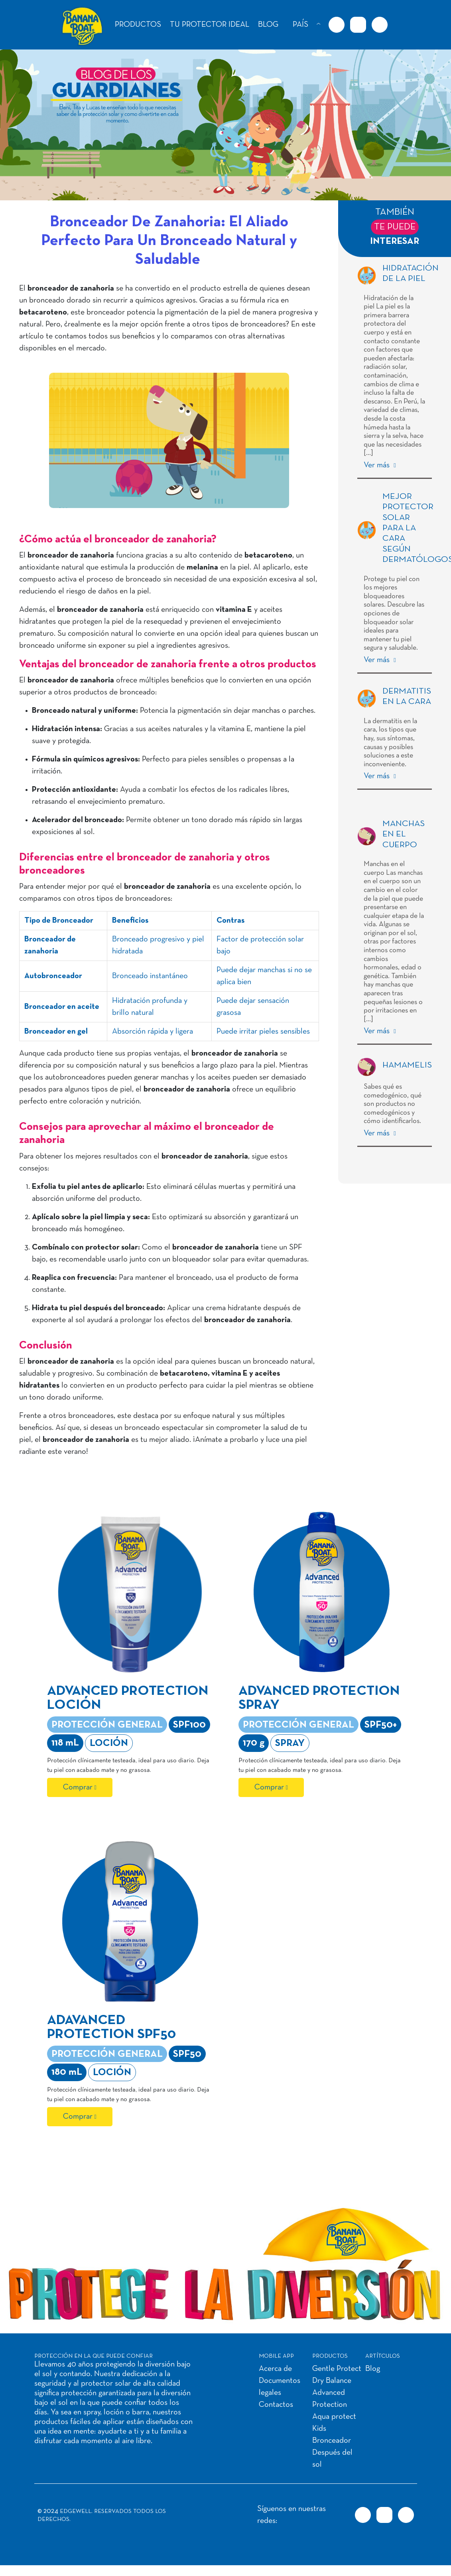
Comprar (78, 1787)
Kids (319, 2428)
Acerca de (275, 2368)
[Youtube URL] (379, 25)
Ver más (378, 465)
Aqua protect (334, 2416)
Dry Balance (331, 2380)
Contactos (276, 2404)
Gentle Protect (336, 2368)
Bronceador (331, 2440)
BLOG (268, 24)
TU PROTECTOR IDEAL (209, 24)
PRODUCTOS (138, 24)
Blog (372, 2368)
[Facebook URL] (336, 25)
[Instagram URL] (358, 25)
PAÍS (300, 24)
